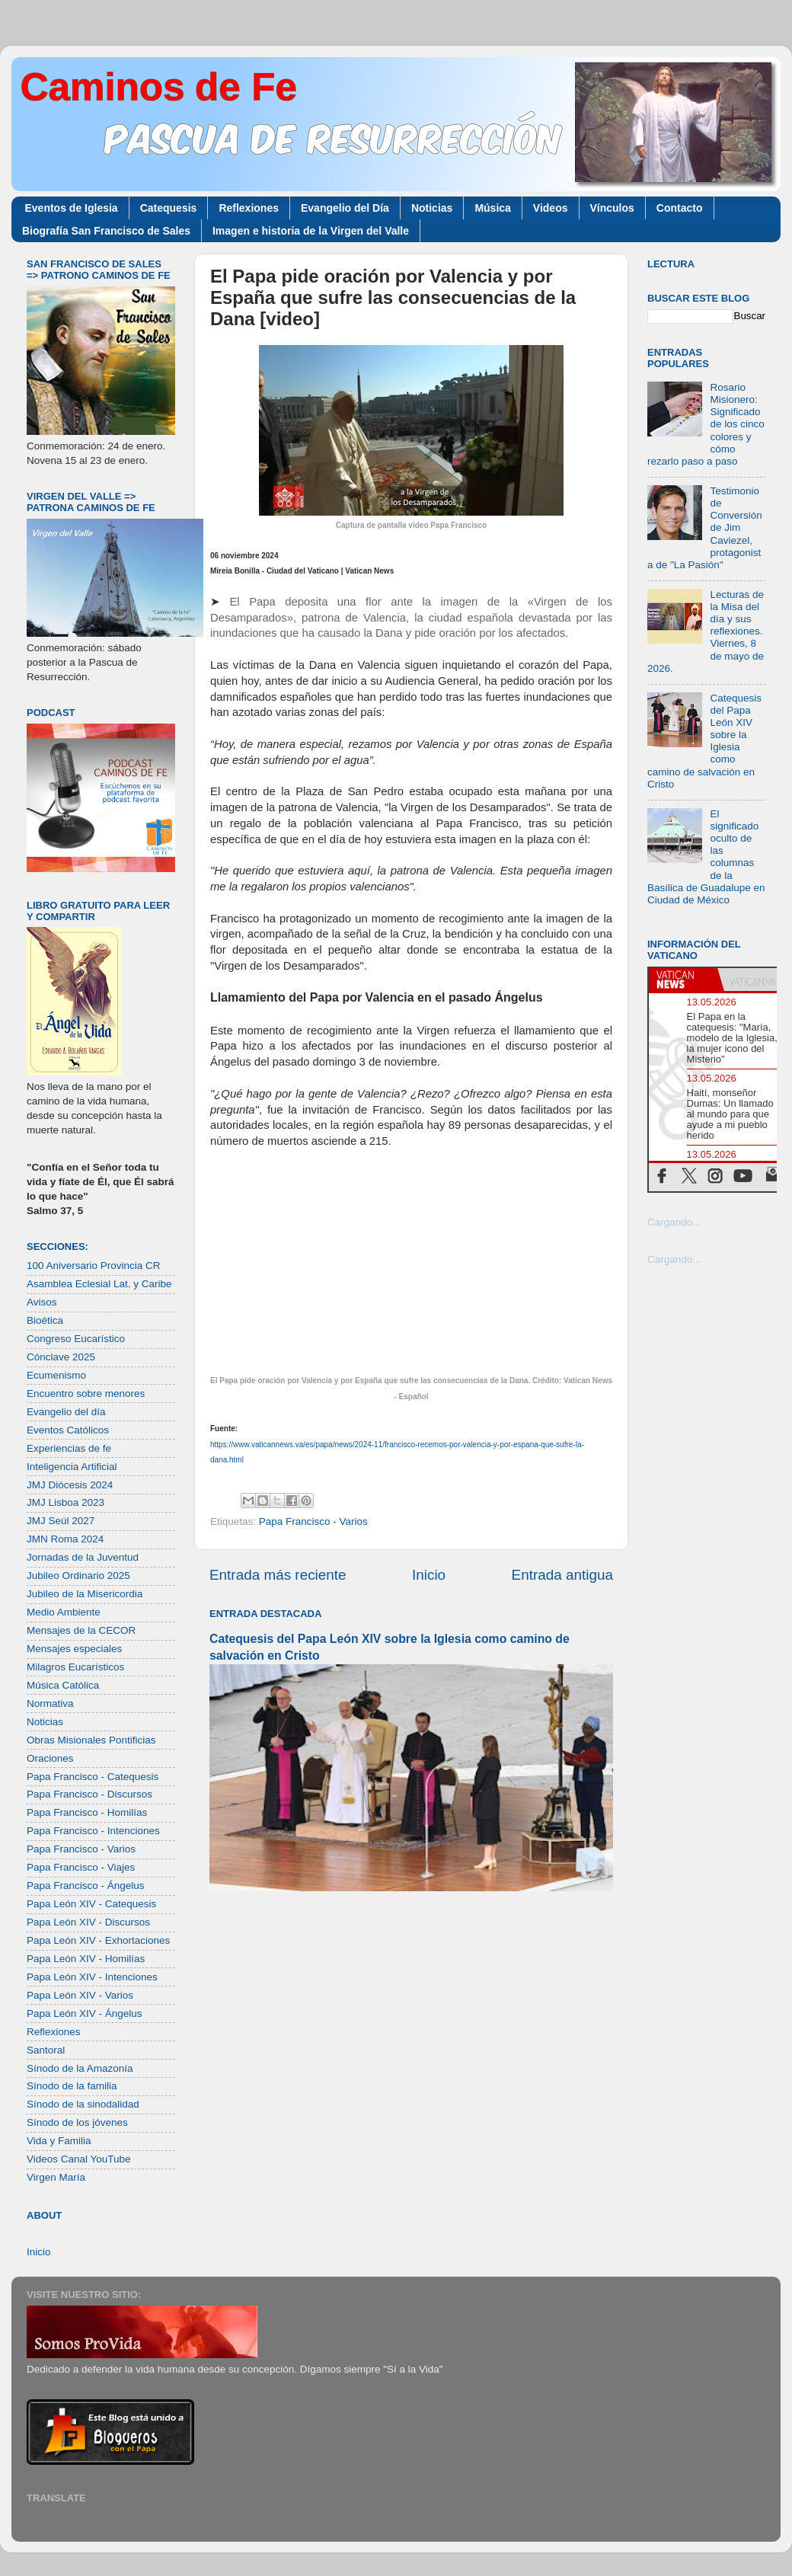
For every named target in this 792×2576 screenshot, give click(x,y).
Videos (550, 208)
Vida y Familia (59, 2140)
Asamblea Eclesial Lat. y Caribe (99, 1284)
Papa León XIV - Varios (80, 1995)
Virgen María (56, 2177)
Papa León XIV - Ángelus (84, 2013)
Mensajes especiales (74, 1648)
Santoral (46, 2050)
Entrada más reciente (277, 1575)
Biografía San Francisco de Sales (106, 231)
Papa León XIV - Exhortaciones (98, 1940)
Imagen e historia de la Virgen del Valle (310, 231)
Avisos (42, 1302)
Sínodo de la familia (72, 2086)
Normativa (50, 1703)
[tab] (683, 979)
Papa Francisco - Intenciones (93, 1830)
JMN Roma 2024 (65, 1539)
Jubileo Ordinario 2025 (78, 1575)
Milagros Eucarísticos (75, 1667)
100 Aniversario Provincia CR (94, 1265)
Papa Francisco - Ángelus (86, 1885)
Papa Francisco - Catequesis (92, 1776)
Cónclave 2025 (61, 1357)
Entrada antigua (562, 1575)
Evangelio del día (66, 1411)
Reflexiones (249, 208)
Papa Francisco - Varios (313, 1521)
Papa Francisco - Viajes (81, 1867)
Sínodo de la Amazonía (80, 2068)
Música (492, 208)
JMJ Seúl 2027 (60, 1520)
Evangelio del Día (345, 208)
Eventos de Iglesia (71, 208)
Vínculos (612, 208)
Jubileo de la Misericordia (84, 1594)
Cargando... (674, 1222)
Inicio (429, 1575)
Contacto (679, 208)
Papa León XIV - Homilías (86, 1958)
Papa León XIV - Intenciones (92, 1977)
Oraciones (50, 1758)
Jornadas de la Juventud (83, 1557)
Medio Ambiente (64, 1612)
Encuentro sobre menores (86, 1393)
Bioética (45, 1320)
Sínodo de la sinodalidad (83, 2104)
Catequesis (168, 208)
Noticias (431, 208)
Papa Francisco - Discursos (89, 1794)
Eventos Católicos (68, 1430)
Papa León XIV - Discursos (88, 1922)
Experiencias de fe (69, 1448)
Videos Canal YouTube (79, 2159)
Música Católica (63, 1685)
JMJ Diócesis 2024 (70, 1485)
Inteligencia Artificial (72, 1466)
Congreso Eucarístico (76, 1338)
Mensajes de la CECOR (81, 1630)
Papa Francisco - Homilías (87, 1812)
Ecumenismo (56, 1375)
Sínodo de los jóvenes (77, 2122)
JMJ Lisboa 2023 (65, 1502)
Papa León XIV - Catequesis (91, 1904)
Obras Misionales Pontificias (91, 1740)
